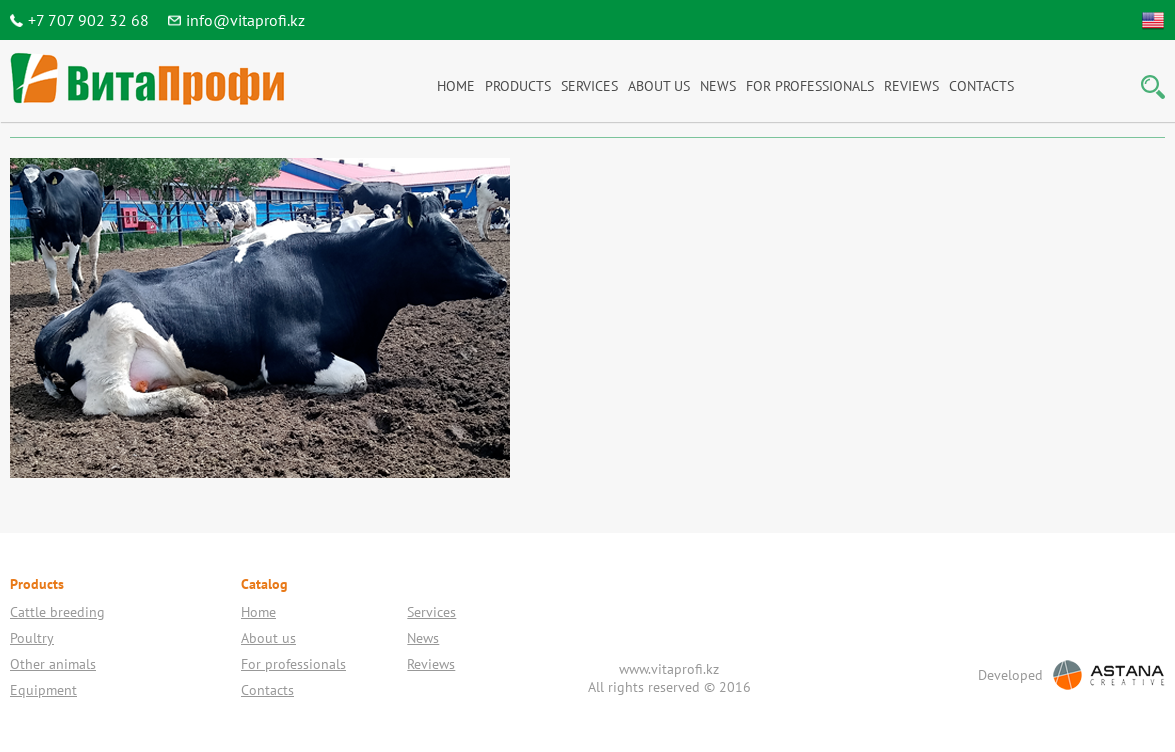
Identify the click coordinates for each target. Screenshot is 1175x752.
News (718, 86)
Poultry (32, 638)
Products (518, 86)
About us (659, 86)
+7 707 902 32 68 (88, 20)
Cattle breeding (57, 612)
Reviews (911, 86)
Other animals (53, 664)
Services (589, 86)
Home (456, 86)
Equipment (43, 690)
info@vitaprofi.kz (245, 20)
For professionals (810, 86)
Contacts (981, 86)
